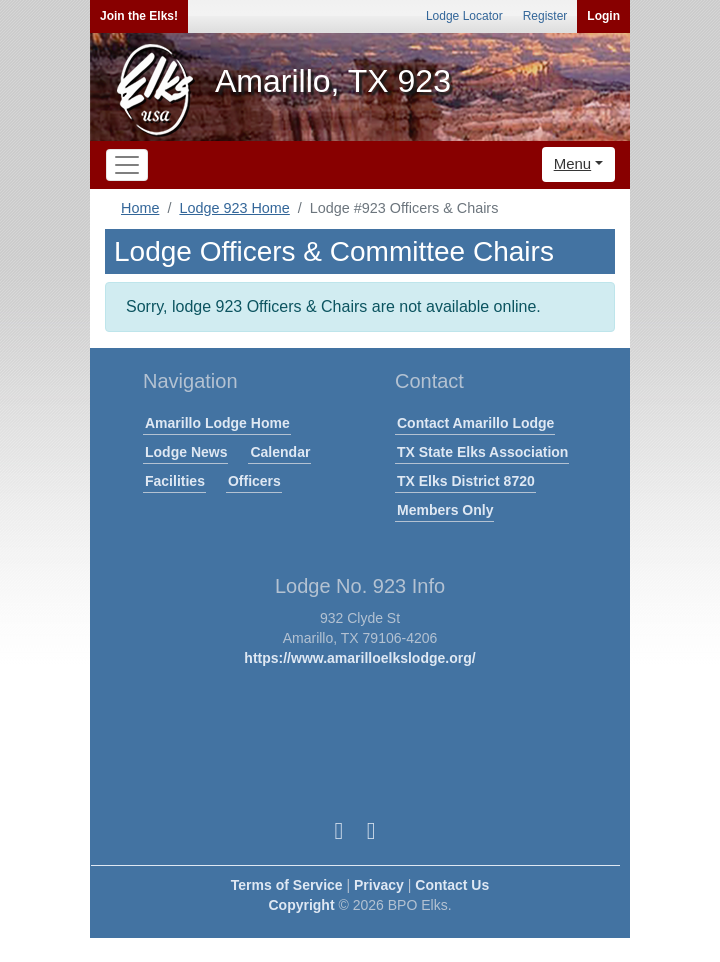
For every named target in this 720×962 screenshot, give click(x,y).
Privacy (379, 885)
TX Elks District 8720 (466, 481)
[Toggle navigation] (127, 165)
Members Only (445, 510)
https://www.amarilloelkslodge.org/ (359, 658)
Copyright (301, 905)
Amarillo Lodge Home (217, 423)
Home (140, 208)
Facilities (175, 481)
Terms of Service (287, 885)
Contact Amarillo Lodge (475, 423)
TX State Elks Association (482, 452)
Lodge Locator (464, 16)
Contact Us (452, 885)
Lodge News (186, 452)
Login (603, 16)
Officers (254, 481)
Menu (573, 163)
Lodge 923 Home (234, 208)
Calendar (280, 452)
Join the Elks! (139, 16)
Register (545, 16)
